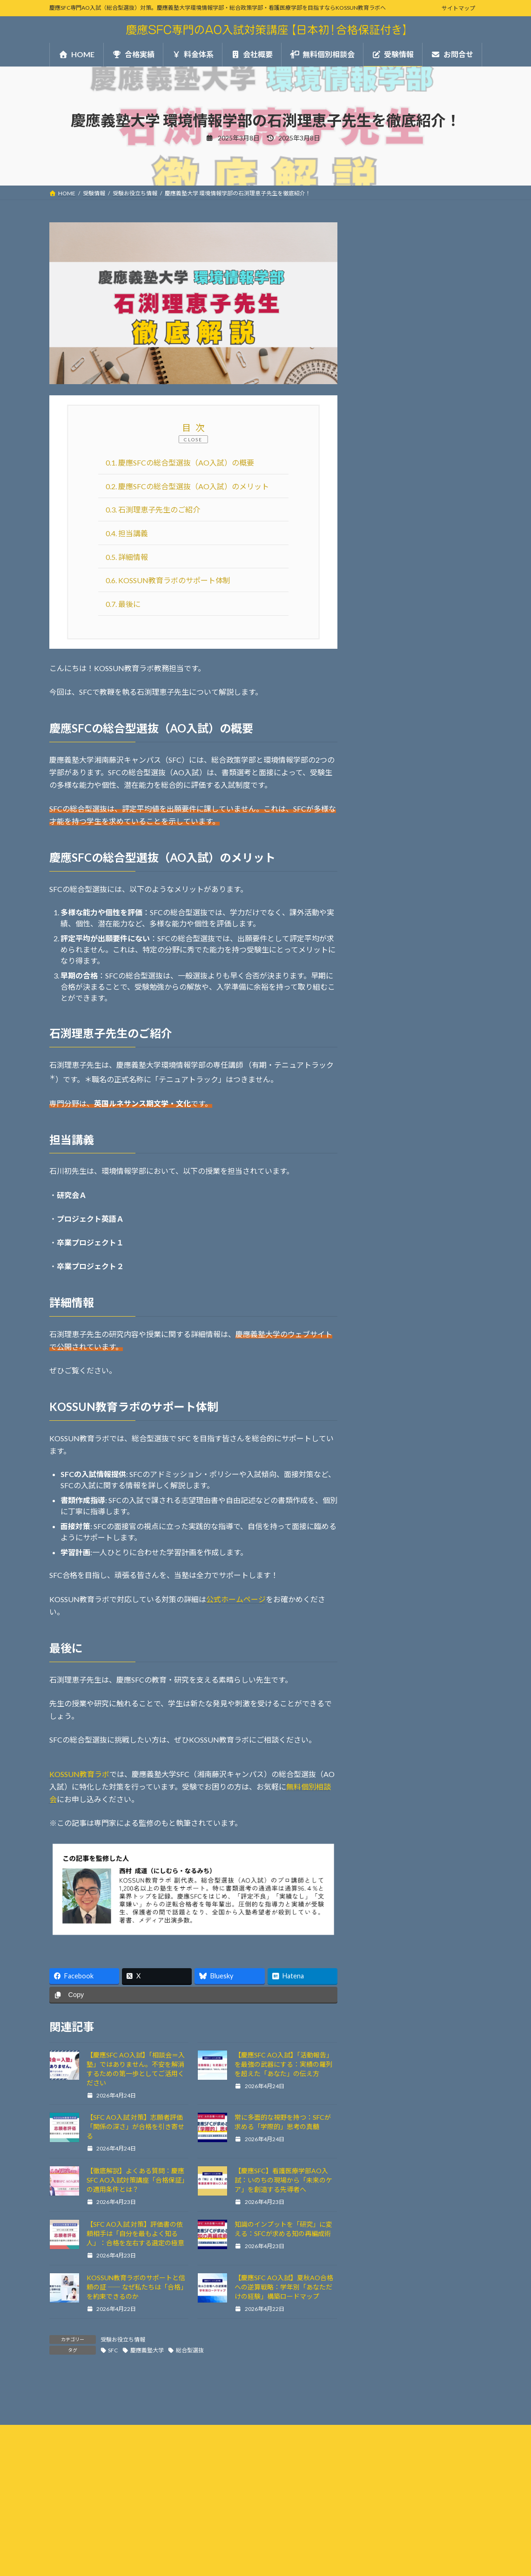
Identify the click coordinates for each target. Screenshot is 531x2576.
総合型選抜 (190, 2350)
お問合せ (376, 529)
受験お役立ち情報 (123, 2339)
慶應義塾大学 (147, 2350)
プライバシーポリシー (86, 2481)
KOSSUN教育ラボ (79, 1774)
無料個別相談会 (387, 505)
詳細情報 (127, 556)
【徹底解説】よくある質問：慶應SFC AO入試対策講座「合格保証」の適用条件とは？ (137, 2180)
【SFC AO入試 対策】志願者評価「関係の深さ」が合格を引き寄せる (135, 2126)
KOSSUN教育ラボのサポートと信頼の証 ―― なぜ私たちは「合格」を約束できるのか (137, 2287)
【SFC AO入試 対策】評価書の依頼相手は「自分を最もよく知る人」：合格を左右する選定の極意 (135, 2233)
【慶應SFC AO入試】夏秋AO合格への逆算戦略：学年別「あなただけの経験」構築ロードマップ (284, 2287)
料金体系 (376, 458)
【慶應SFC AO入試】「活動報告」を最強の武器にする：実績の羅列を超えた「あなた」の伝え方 (284, 2064)
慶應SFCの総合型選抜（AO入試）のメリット (187, 486)
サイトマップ (458, 8)
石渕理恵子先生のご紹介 (153, 509)
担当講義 (127, 533)
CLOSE (193, 439)
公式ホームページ (236, 1599)
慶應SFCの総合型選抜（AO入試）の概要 (180, 462)
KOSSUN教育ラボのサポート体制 (168, 580)
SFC (113, 2350)
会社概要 (376, 482)
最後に (123, 603)
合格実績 (376, 435)
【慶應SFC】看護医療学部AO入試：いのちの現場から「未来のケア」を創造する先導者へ (283, 2180)
